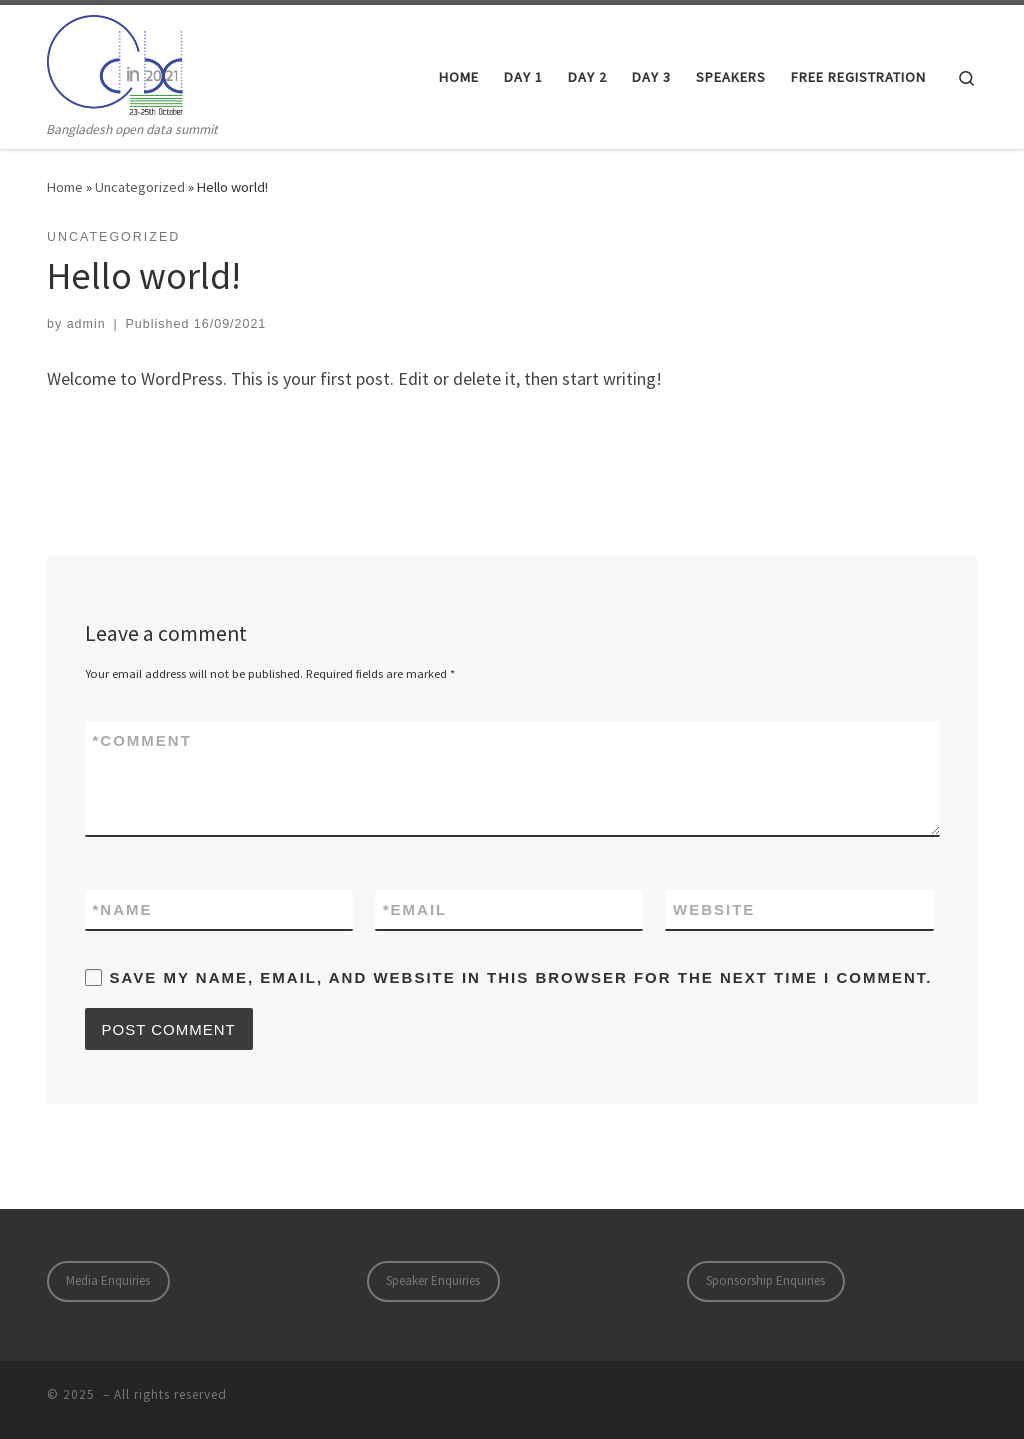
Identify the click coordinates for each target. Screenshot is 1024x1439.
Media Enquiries (108, 1280)
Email (415, 909)
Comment (142, 740)
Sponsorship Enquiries (765, 1280)
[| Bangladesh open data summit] (115, 61)
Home (65, 187)
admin (86, 324)
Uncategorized (140, 187)
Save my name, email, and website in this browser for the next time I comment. (521, 977)
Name (123, 909)
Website (714, 909)
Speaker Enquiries (433, 1280)
